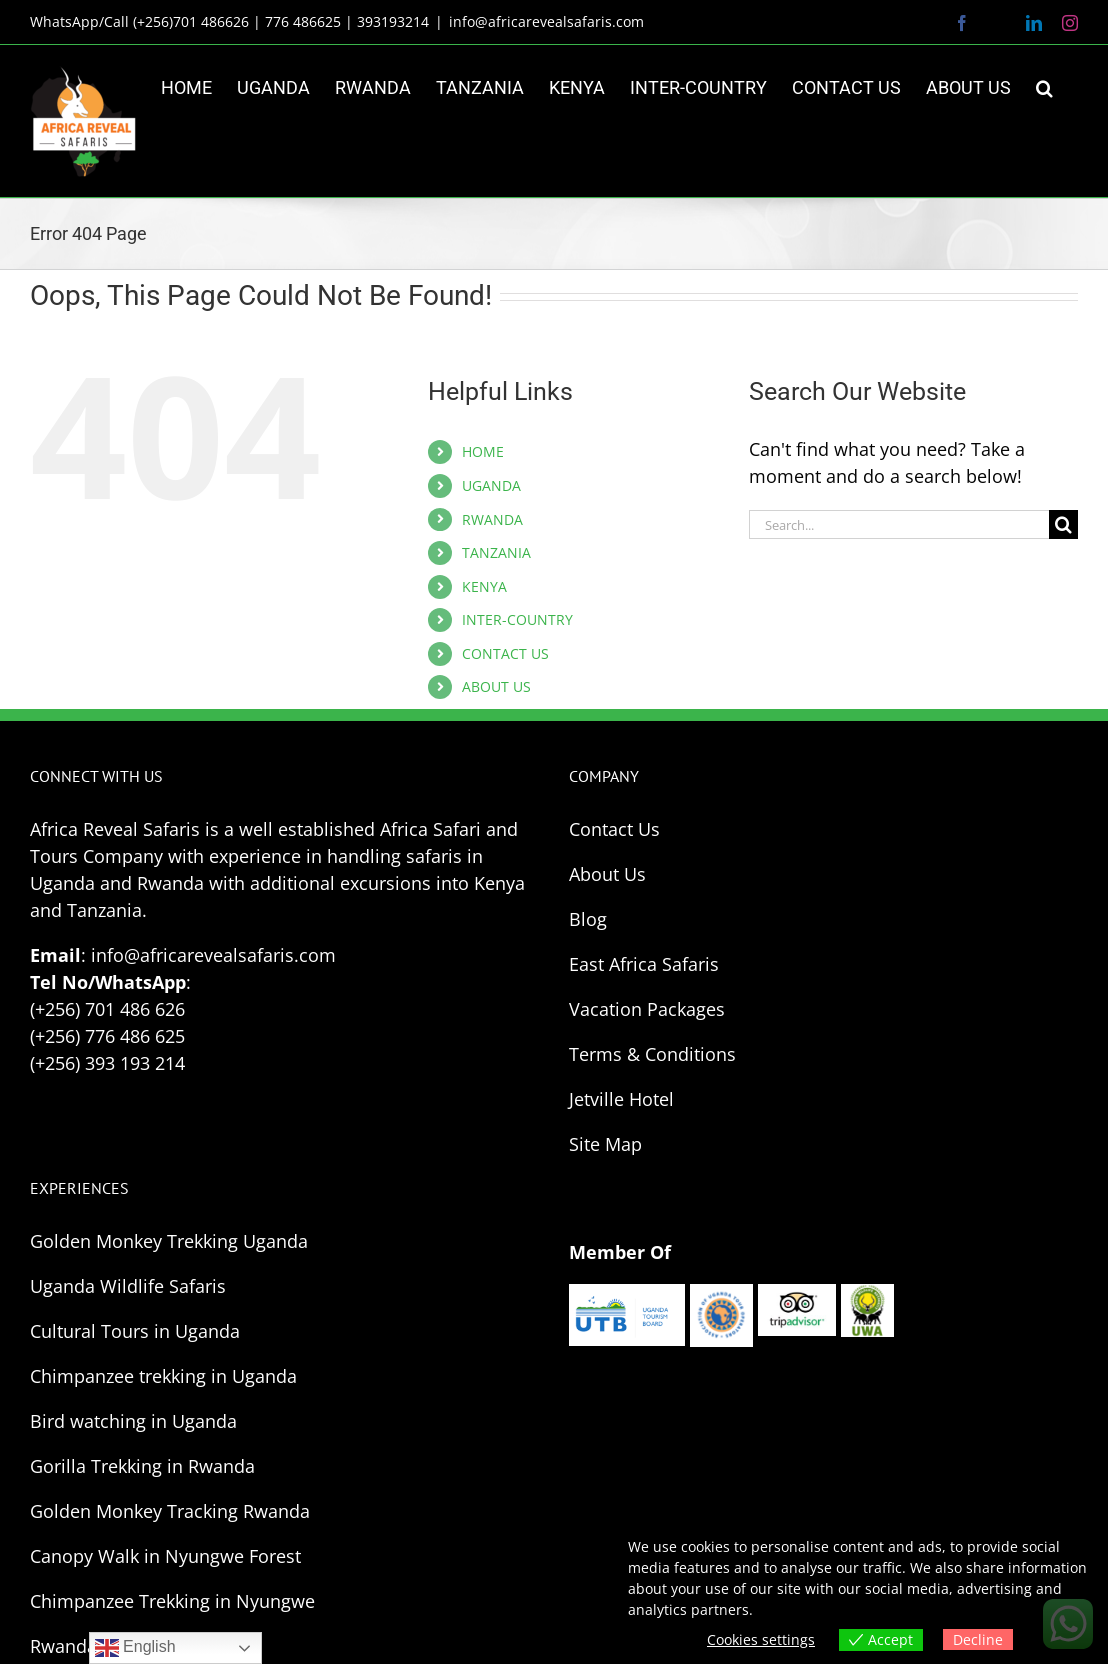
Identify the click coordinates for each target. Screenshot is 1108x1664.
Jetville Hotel (621, 1099)
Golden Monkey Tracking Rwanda (170, 1511)
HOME (483, 451)
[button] (1044, 88)
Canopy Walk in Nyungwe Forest (165, 1556)
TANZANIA (496, 552)
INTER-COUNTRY (517, 619)
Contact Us (614, 829)
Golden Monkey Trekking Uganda (169, 1241)
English (135, 1648)
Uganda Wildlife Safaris (128, 1286)
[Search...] (899, 524)
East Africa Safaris (644, 964)
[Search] (1063, 524)
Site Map (605, 1144)
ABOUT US (496, 686)
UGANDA (491, 485)
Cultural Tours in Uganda (135, 1331)
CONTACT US (505, 653)
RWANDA (492, 519)
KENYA (484, 586)
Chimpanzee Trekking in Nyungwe (172, 1601)
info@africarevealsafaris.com (546, 21)
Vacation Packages (647, 1009)
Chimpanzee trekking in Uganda (163, 1376)
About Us (607, 874)
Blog (588, 919)
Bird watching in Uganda (133, 1421)
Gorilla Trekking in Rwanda (142, 1466)
